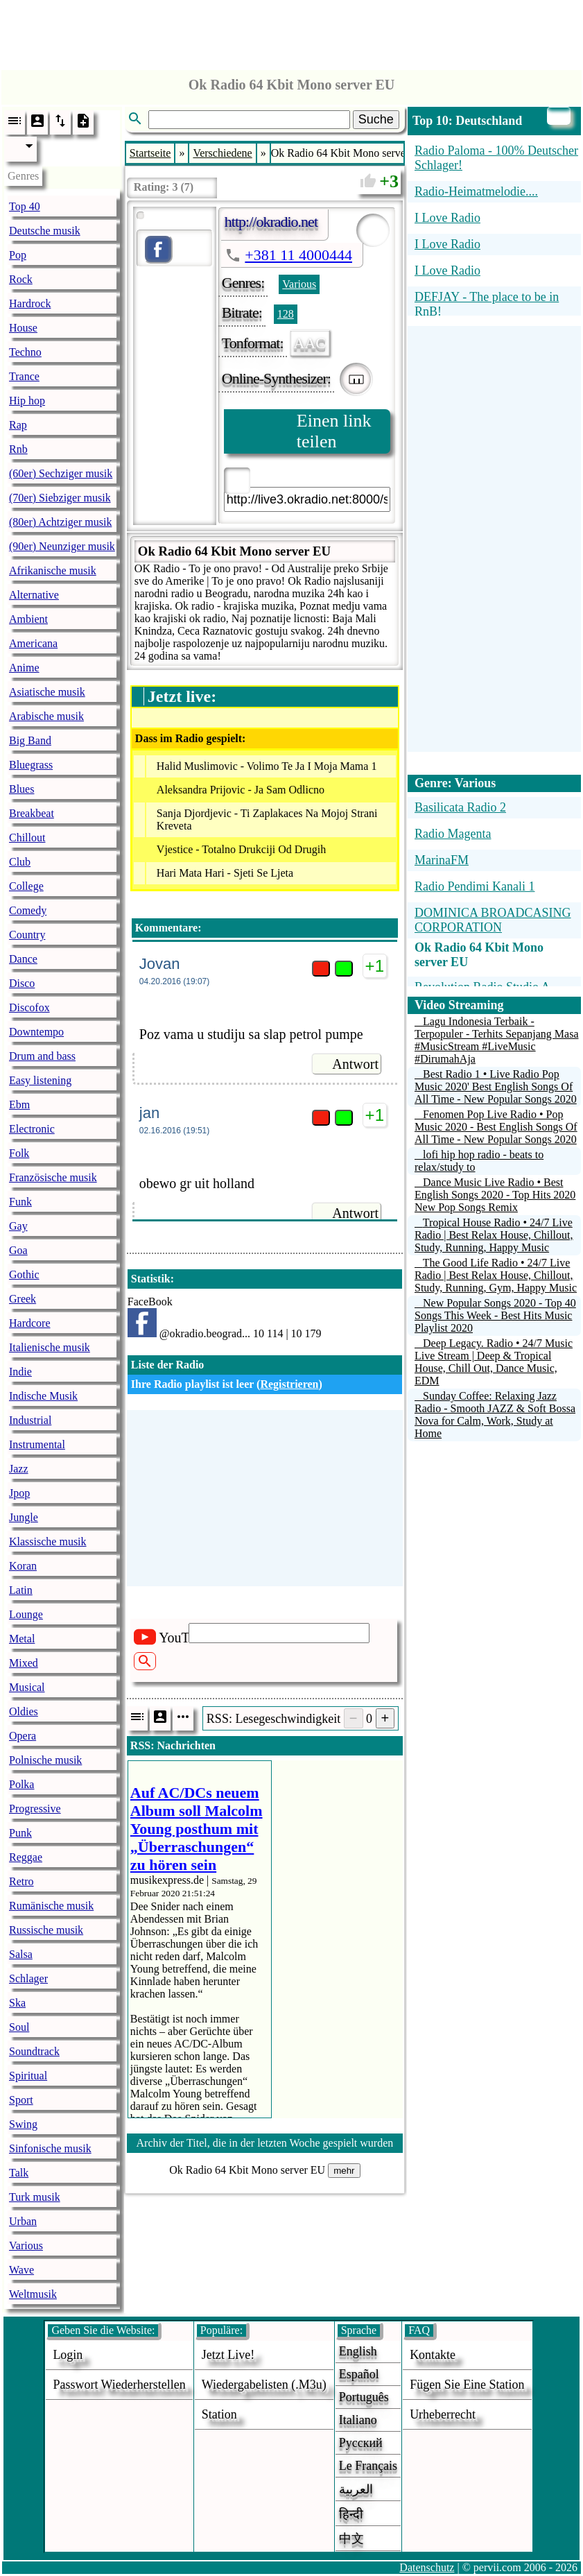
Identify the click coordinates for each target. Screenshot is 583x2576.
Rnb (18, 449)
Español (359, 2374)
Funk (20, 1202)
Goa (18, 1250)
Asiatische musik (47, 692)
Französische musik (53, 1177)
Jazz (18, 1469)
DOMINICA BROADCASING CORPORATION (493, 920)
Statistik (151, 1279)
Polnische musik (45, 1760)
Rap (18, 425)
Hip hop (27, 400)
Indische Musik (43, 1396)
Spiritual (28, 2075)
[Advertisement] (292, 31)
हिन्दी (351, 2514)
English (358, 2351)
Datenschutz (426, 2567)
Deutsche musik (44, 231)
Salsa (21, 1954)
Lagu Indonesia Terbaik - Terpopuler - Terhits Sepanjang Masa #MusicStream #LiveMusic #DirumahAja (497, 1040)
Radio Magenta (453, 834)
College (26, 886)
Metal (22, 1639)
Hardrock (30, 303)
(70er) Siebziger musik (60, 498)
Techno (25, 352)
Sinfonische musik (50, 2148)
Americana (33, 643)
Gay (18, 1226)
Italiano (358, 2420)
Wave (21, 2270)
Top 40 (24, 206)
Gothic (24, 1274)
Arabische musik (46, 716)
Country (27, 935)
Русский (361, 2443)
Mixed (23, 1663)
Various (26, 2245)
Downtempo (36, 1032)
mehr (343, 2170)
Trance (24, 376)
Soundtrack (34, 2051)
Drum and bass (42, 1056)
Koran (23, 1566)
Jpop (19, 1493)
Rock (21, 279)
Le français (368, 2466)
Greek (22, 1299)
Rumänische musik (51, 1906)
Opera (22, 1736)
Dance (23, 959)
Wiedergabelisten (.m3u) (264, 2385)
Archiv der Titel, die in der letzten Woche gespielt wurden (265, 2143)
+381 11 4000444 (298, 255)
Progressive (35, 1808)
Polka (21, 1784)
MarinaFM (442, 860)
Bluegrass (31, 765)
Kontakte (432, 2355)
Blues (21, 789)
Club (20, 862)
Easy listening (40, 1080)
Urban (23, 2221)
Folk (19, 1153)
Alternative (34, 595)
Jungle (23, 1517)
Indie (20, 1371)
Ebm (19, 1104)
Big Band (30, 740)
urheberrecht (443, 2414)
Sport (21, 2100)
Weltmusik (33, 2294)
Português (364, 2397)
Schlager (28, 1978)
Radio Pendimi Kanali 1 (474, 886)
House (23, 328)
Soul (19, 2027)
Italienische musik (49, 1347)
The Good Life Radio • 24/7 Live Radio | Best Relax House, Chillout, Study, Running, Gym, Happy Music (496, 1275)
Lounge (26, 1614)
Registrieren (289, 1384)
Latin (21, 1590)
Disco (22, 983)
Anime (24, 667)
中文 (351, 2538)
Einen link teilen (334, 431)
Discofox (29, 1007)
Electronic (32, 1129)
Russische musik (46, 1930)
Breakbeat (31, 813)
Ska (17, 2003)
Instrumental (37, 1444)
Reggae (25, 1857)
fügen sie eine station (467, 2385)
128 (285, 314)
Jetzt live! (228, 2355)
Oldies (23, 1711)
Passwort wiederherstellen (119, 2385)
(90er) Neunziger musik (62, 546)
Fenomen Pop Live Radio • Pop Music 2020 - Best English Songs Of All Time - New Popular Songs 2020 (496, 1126)
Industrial (30, 1420)
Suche (376, 119)
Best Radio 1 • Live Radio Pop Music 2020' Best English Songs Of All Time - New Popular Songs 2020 (496, 1086)
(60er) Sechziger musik (60, 473)
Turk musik (34, 2197)
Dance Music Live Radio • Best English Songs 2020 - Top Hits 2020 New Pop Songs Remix (495, 1194)
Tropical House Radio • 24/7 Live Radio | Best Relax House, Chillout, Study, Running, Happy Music (494, 1235)
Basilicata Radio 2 (460, 807)
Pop (17, 255)
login (67, 2355)
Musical (27, 1687)
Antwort (355, 1064)
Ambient (28, 619)
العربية (356, 2489)
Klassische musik (48, 1541)
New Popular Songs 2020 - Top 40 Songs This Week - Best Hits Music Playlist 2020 (495, 1315)
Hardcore (30, 1323)
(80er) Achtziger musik (60, 522)
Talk (18, 2173)
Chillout (27, 837)
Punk (20, 1833)
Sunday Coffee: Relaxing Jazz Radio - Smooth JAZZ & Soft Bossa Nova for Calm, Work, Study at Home (495, 1414)
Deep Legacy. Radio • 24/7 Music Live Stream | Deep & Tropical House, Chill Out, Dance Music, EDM (494, 1361)
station (219, 2414)
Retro (21, 1881)
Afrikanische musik (52, 570)
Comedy (27, 910)
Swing (23, 2124)
